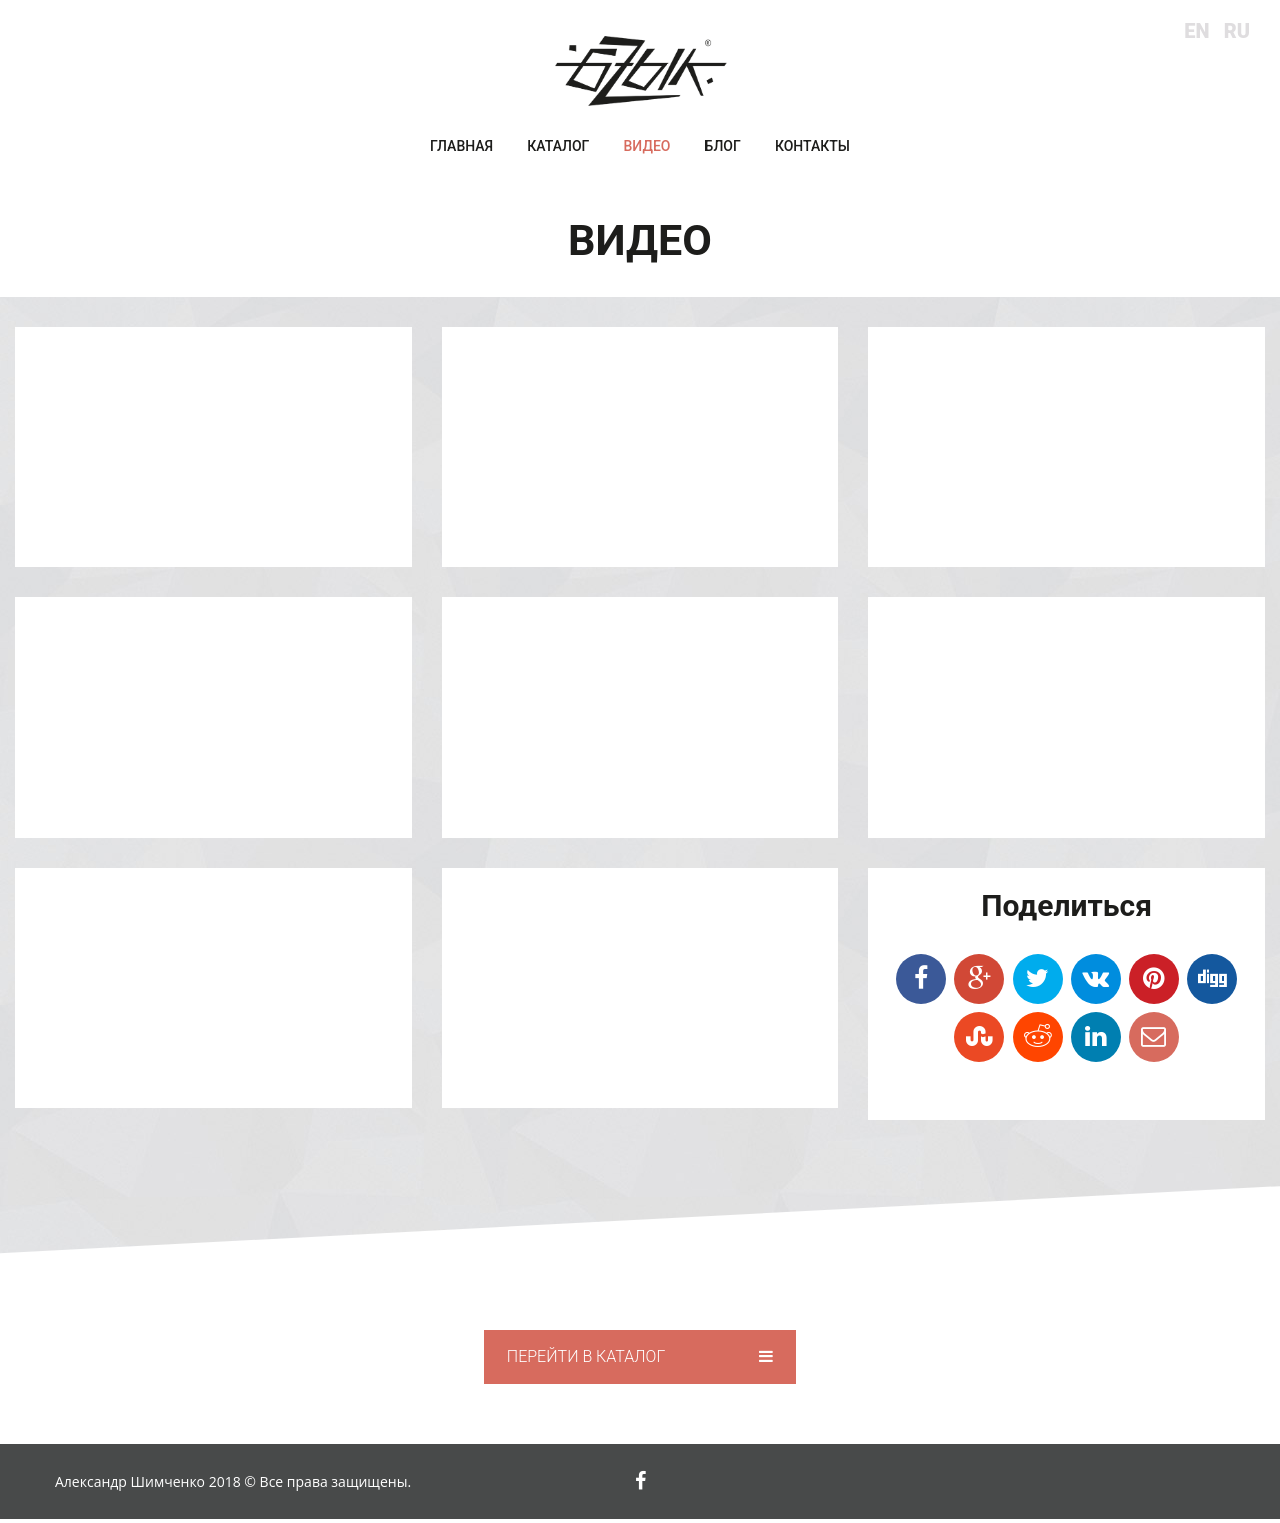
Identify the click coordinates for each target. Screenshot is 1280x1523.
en (1196, 31)
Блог (723, 151)
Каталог (558, 151)
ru (1237, 31)
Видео (647, 151)
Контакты (812, 151)
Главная (461, 151)
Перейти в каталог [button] (640, 1360)
